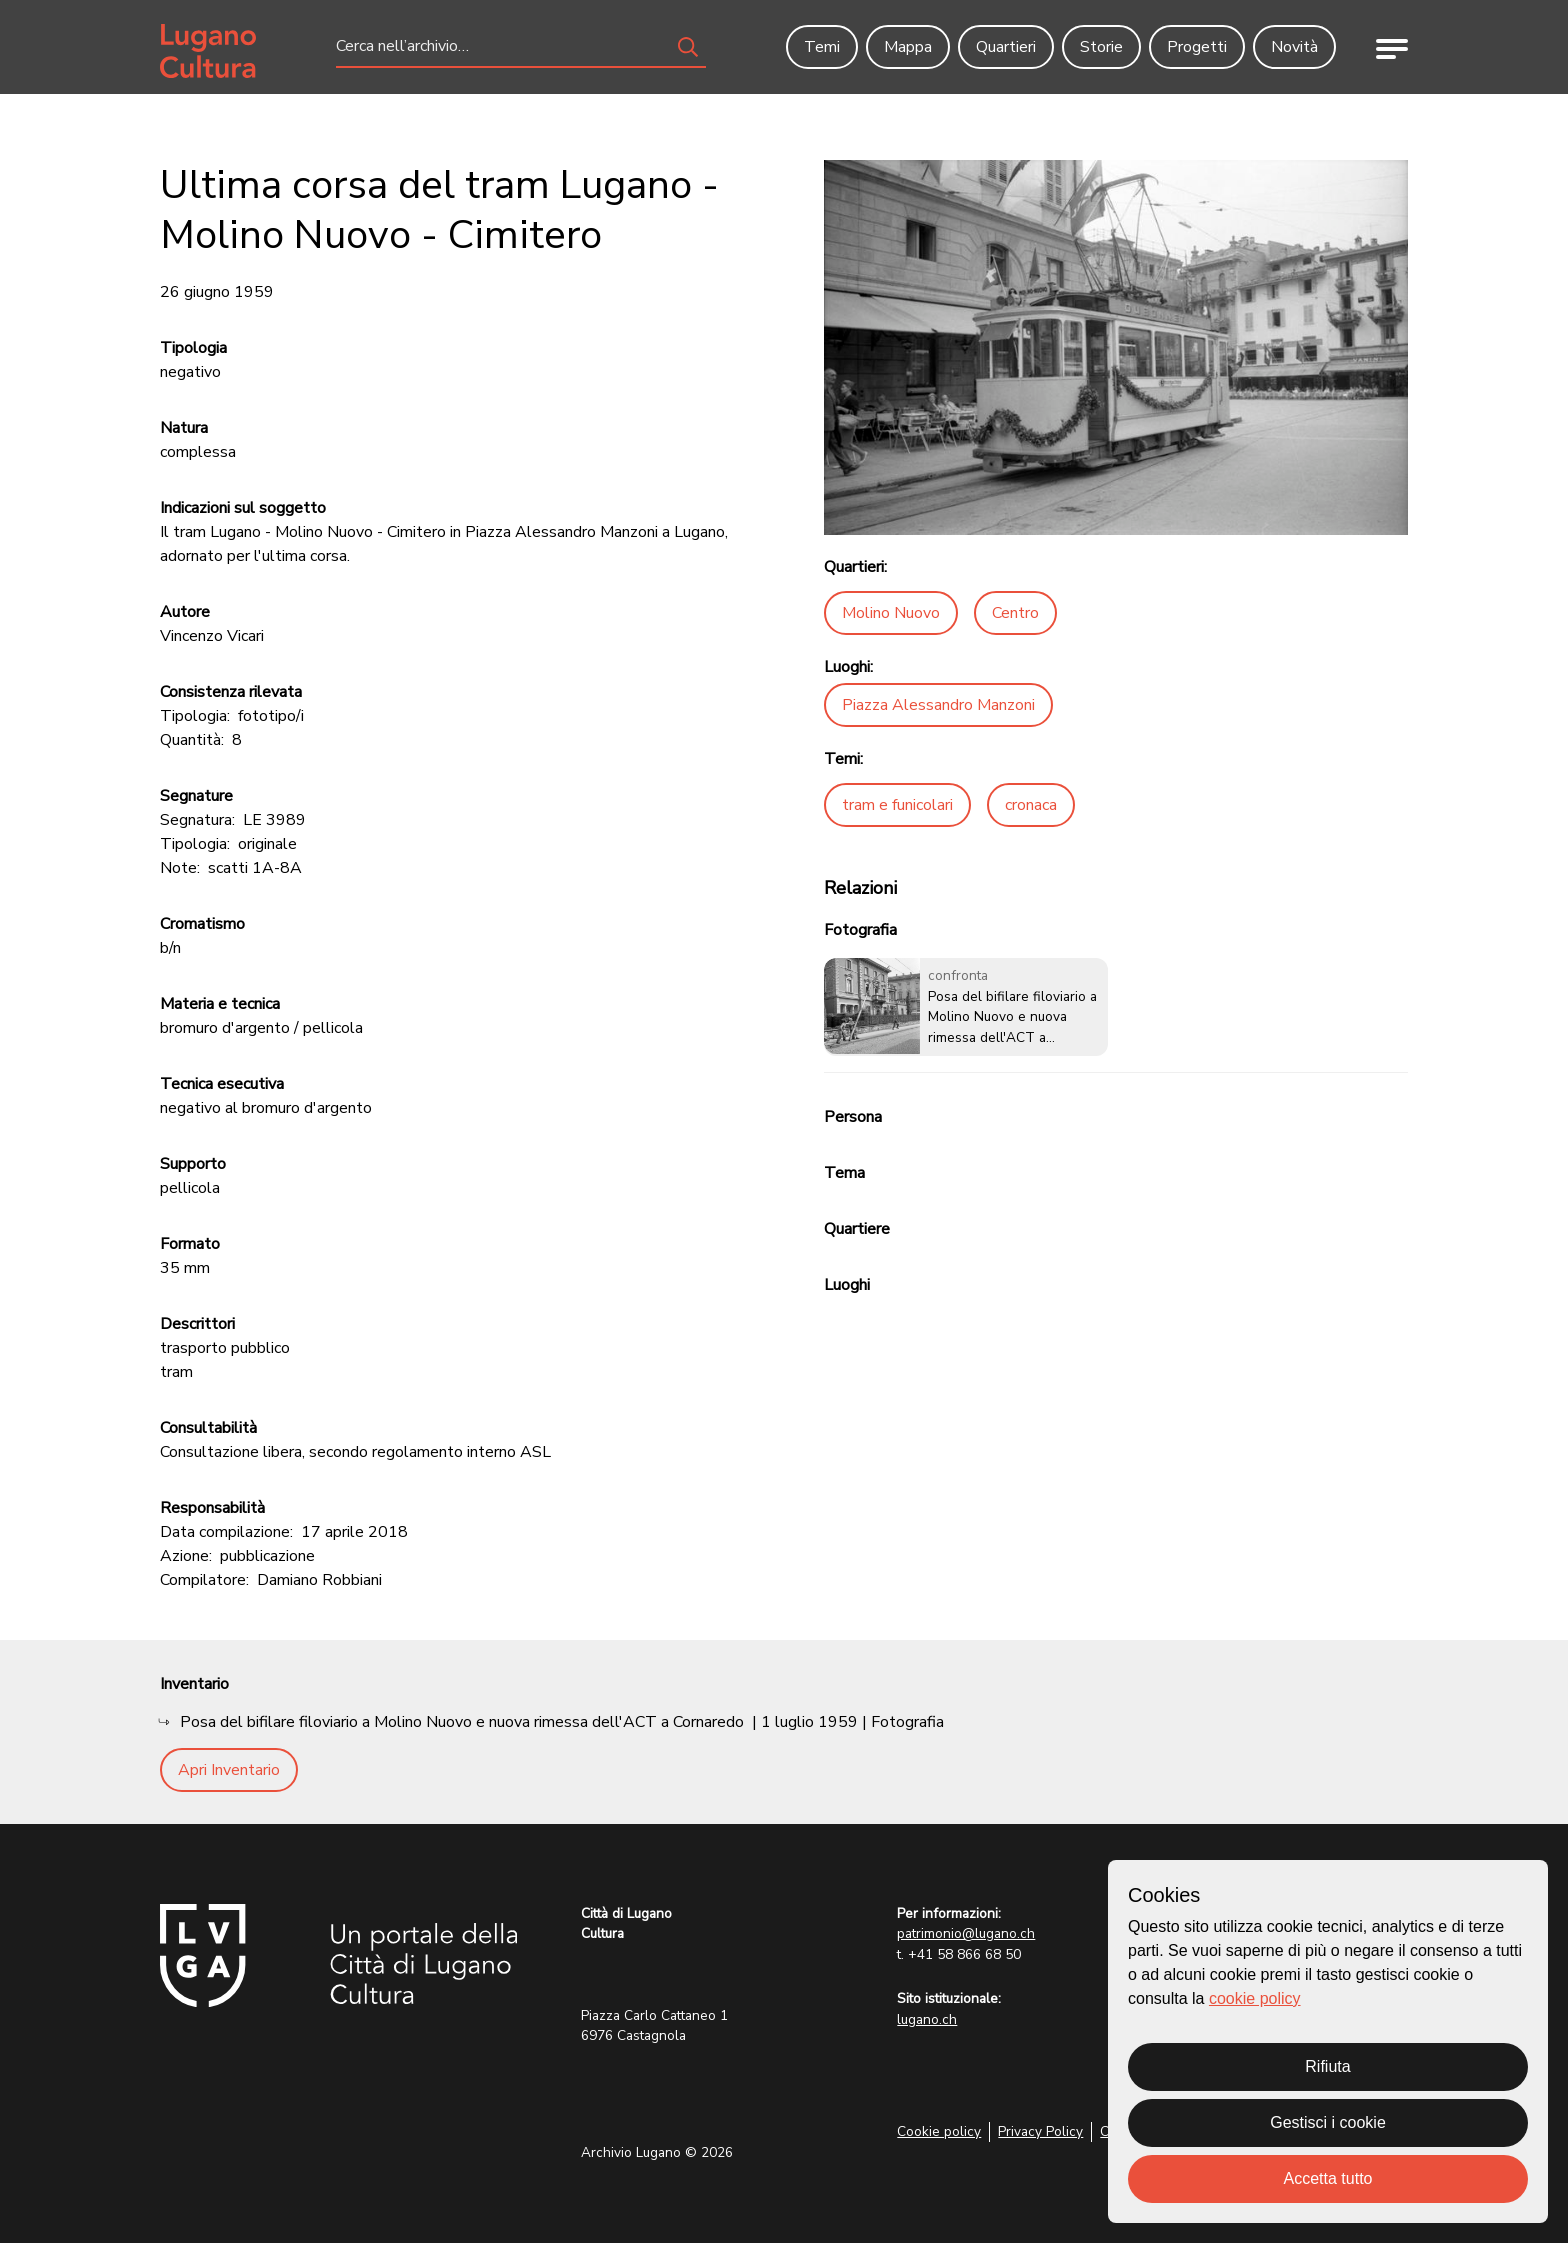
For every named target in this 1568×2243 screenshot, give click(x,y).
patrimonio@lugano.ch (966, 1933)
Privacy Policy (1040, 2131)
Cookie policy (939, 2131)
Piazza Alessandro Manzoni (938, 705)
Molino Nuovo (891, 613)
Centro (1015, 613)
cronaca (1031, 805)
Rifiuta (1327, 2066)
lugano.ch (927, 2019)
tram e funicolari (897, 805)
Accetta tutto (1328, 2178)
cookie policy (1255, 1998)
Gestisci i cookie (1328, 2122)
